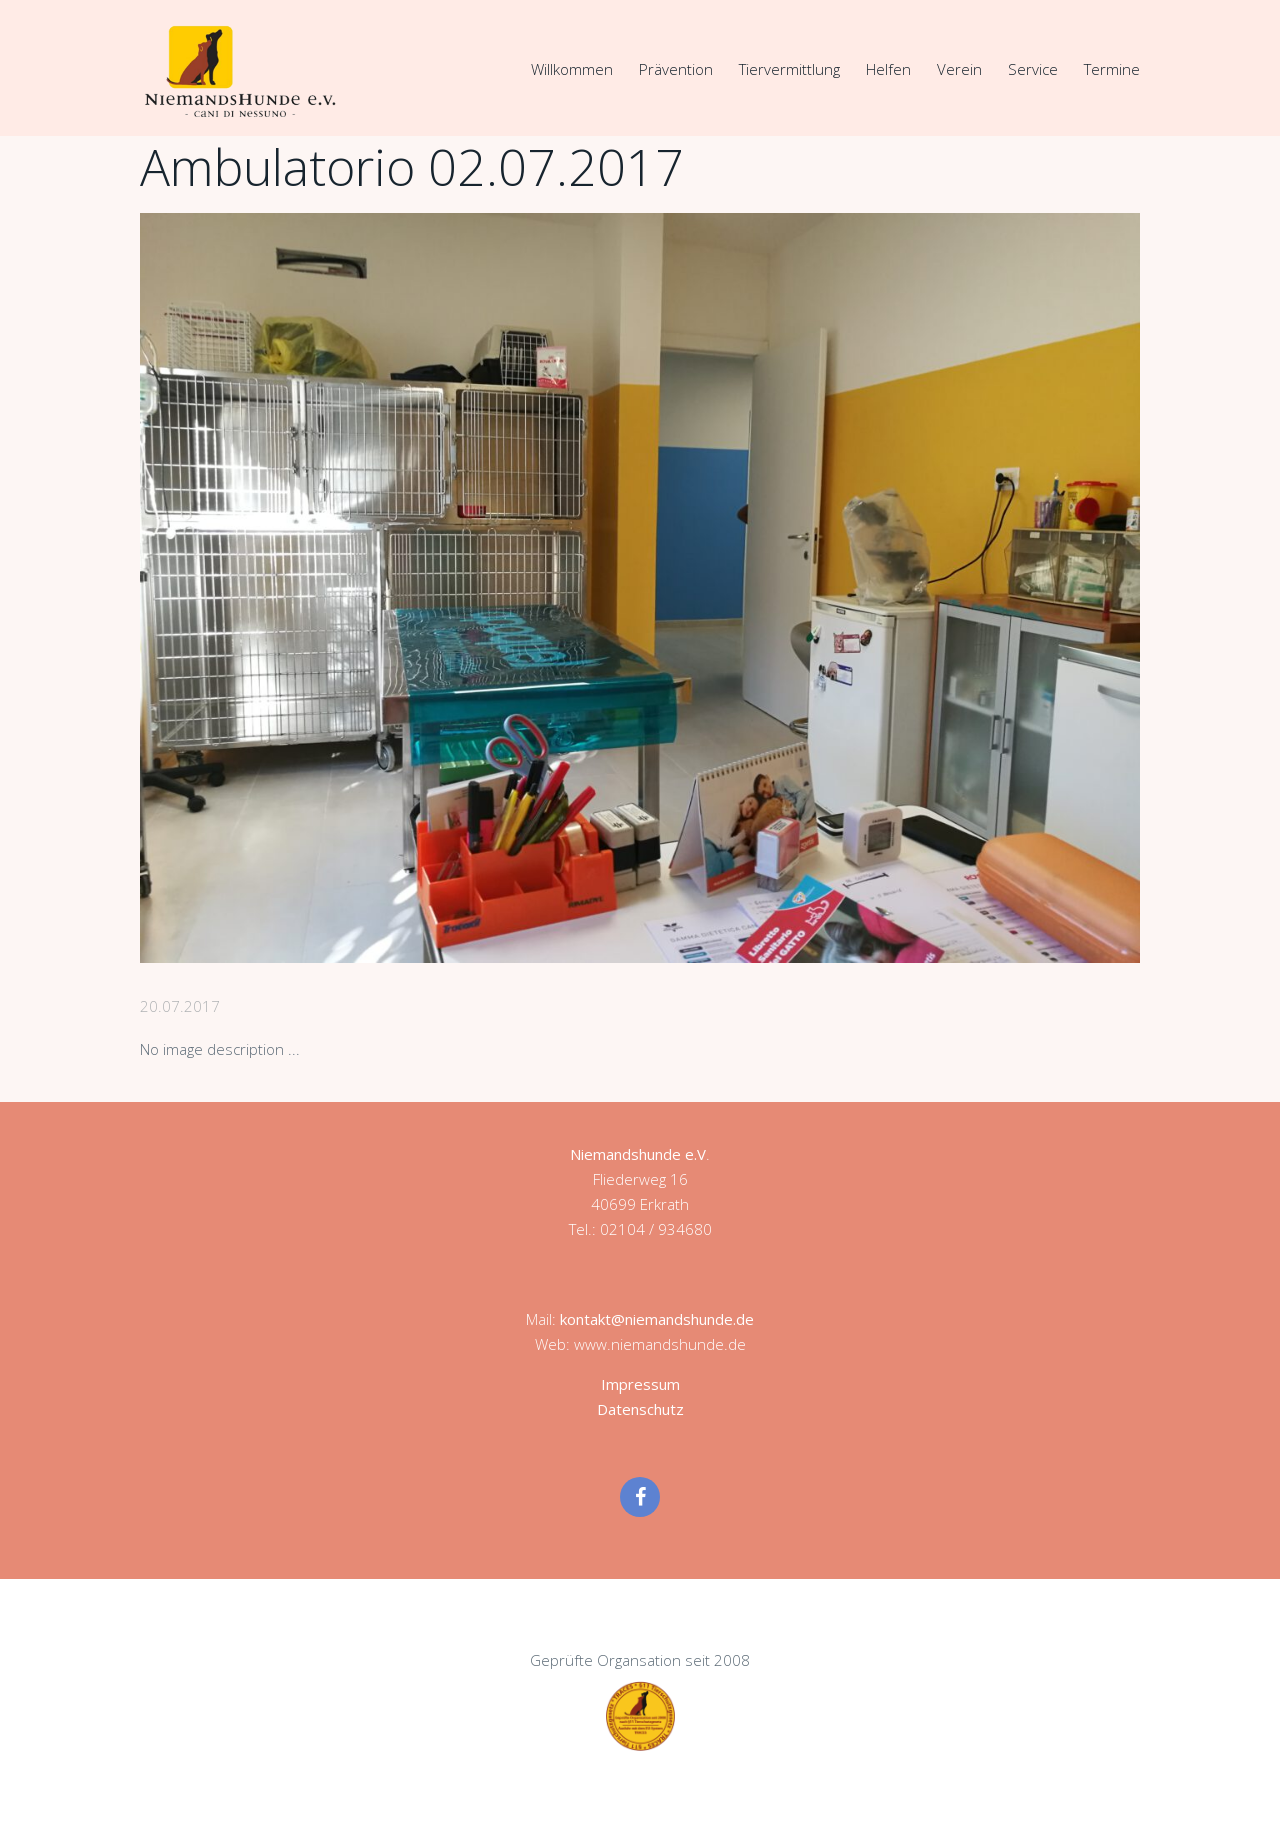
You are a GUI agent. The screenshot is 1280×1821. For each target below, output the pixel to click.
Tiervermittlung (789, 69)
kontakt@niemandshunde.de (657, 1319)
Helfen (888, 69)
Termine (1112, 69)
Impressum (640, 1384)
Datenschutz (640, 1409)
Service (1033, 69)
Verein (959, 69)
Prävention (676, 69)
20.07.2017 (180, 1006)
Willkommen (572, 69)
